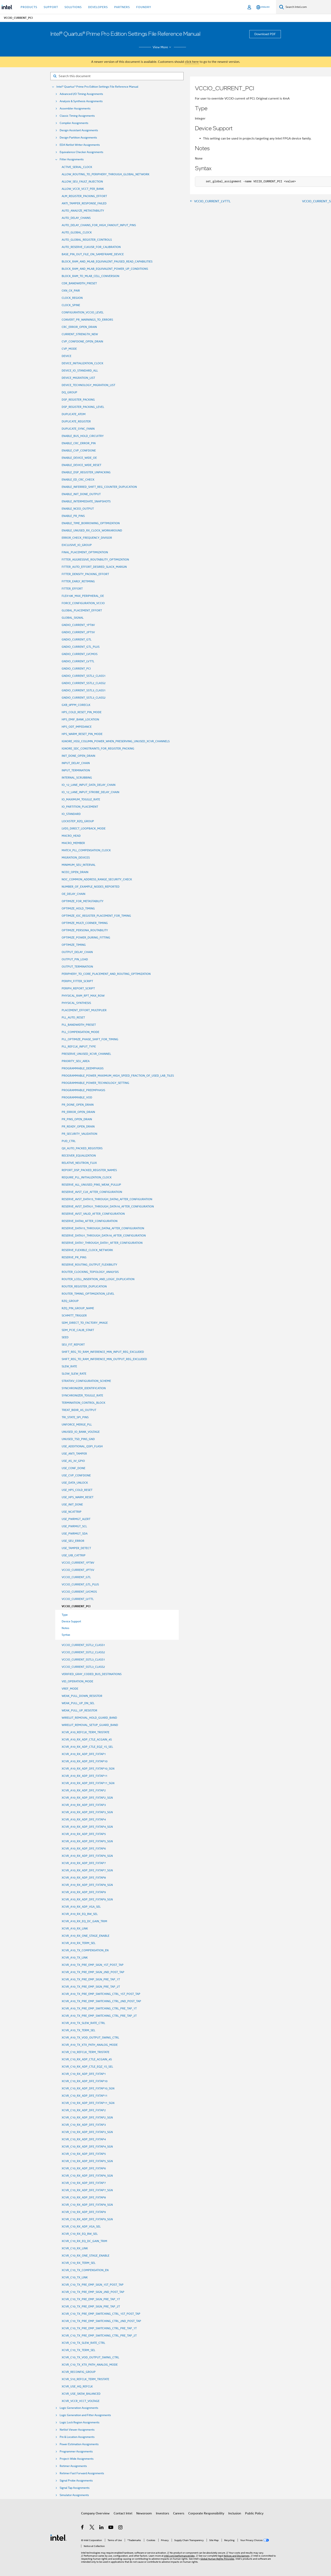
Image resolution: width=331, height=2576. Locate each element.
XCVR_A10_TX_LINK (75, 1957)
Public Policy (254, 2513)
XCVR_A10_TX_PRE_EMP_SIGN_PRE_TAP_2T (91, 1986)
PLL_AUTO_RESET (73, 1017)
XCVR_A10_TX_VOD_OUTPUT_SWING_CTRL (90, 2037)
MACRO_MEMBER (73, 843)
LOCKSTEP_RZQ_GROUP (78, 821)
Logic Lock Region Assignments (79, 2422)
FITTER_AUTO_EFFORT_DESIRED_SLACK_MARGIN (94, 567)
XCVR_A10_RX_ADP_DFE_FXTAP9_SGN (87, 1899)
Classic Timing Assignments (77, 116)
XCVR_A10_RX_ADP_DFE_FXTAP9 (84, 1892)
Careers (178, 2513)
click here (192, 62)
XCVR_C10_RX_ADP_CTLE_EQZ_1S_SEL (87, 2066)
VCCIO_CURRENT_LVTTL (78, 1599)
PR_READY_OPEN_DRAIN (78, 1126)
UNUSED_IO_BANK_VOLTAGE (81, 1432)
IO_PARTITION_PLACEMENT (80, 806)
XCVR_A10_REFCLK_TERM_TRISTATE (85, 1732)
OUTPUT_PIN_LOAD (75, 959)
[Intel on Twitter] (92, 2528)
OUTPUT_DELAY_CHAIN (77, 952)
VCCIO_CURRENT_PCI (76, 1606)
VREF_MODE (70, 1688)
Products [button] (29, 7)
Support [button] (51, 7)
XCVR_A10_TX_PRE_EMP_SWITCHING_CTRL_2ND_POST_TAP (101, 2001)
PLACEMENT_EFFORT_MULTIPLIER (84, 1010)
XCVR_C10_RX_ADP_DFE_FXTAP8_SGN (87, 2205)
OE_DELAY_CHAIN (73, 894)
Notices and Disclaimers (237, 2555)
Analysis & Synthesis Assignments (81, 101)
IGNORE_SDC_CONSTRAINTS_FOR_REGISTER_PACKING (98, 748)
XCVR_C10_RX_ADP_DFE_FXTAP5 (84, 2154)
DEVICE (66, 356)
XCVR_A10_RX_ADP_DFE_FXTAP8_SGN (87, 1885)
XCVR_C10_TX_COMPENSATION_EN (85, 2270)
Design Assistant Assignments (79, 130)
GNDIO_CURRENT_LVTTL (78, 661)
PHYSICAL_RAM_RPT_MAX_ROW (83, 995)
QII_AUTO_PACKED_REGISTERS (82, 1148)
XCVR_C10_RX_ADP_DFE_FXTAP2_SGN (87, 2117)
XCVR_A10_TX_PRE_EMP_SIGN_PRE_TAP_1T (91, 1979)
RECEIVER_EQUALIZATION (79, 1155)
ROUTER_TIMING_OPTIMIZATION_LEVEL (88, 1293)
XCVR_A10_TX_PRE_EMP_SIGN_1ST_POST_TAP (93, 1965)
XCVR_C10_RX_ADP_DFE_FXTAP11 (84, 2095)
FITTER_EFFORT (72, 588)
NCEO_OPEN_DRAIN (75, 872)
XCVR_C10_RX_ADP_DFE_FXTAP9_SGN (87, 2219)
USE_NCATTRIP (71, 1512)
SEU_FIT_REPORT (73, 1344)
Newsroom (144, 2513)
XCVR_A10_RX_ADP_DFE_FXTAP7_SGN (87, 1870)
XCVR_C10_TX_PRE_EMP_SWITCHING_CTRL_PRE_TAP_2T (99, 2335)
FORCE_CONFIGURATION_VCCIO (83, 603)
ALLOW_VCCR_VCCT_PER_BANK (83, 189)
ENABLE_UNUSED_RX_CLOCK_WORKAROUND (92, 530)
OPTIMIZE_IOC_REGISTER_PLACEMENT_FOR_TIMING (96, 915)
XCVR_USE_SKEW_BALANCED (81, 2393)
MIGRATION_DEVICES (76, 857)
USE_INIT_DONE (72, 1504)
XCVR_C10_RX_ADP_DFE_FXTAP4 (84, 2139)
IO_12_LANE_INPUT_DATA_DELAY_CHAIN (88, 785)
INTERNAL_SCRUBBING (77, 777)
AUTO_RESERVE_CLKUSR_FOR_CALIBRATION (91, 247)
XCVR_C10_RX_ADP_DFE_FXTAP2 (84, 2110)
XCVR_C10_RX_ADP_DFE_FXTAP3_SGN (87, 2132)
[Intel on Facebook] (82, 2528)
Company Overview (95, 2513)
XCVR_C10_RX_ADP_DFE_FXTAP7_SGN (87, 2190)
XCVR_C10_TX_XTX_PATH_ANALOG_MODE (90, 2364)
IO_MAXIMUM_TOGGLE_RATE (81, 799)
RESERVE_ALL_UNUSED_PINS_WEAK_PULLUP (91, 1184)
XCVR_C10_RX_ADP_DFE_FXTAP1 (84, 2074)
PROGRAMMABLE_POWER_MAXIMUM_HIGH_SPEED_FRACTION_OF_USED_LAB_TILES (118, 1075)
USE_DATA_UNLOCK (75, 1482)
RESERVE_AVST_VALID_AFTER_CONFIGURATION (93, 1214)
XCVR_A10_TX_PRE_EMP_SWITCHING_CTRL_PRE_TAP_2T (99, 2016)
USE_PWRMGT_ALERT (76, 1519)
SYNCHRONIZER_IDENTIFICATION (84, 1388)
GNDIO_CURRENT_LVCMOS (79, 654)
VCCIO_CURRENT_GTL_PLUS (80, 1584)
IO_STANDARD (71, 814)
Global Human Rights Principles (217, 2558)
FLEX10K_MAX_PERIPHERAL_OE (83, 596)
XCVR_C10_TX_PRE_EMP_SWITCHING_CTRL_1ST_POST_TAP (101, 2314)
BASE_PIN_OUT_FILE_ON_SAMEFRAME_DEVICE (93, 254)
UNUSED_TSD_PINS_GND (78, 1439)
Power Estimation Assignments (79, 2444)
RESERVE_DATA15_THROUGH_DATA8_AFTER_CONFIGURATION (103, 1228)
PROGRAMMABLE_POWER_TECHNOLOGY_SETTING (95, 1083)
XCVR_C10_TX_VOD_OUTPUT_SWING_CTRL (90, 2357)
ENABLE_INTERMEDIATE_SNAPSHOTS (86, 501)
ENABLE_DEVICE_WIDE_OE (79, 458)
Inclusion (234, 2513)
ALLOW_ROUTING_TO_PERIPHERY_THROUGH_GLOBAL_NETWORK (105, 174)
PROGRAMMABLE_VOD (77, 1097)
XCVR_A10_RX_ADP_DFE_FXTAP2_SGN (87, 1797)
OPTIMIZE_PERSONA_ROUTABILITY (85, 930)
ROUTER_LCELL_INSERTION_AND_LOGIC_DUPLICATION (98, 1279)
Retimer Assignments (73, 2466)
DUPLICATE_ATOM (74, 414)
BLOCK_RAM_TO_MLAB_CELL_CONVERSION (90, 276)
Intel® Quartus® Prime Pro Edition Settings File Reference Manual (97, 86)
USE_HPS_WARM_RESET (77, 1497)
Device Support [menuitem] (71, 1621)
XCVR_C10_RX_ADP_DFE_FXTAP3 (84, 2125)
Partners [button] (122, 7)
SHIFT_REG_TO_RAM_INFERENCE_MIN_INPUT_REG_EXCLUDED (103, 1352)
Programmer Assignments (76, 2451)
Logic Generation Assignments (79, 2408)
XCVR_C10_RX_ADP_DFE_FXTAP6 (84, 2168)
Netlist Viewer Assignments (77, 2429)
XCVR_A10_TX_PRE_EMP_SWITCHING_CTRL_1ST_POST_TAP (101, 1994)
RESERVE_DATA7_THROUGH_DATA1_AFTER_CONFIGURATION (102, 1243)
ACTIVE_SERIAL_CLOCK (77, 167)
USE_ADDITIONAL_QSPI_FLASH (82, 1446)
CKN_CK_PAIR (71, 290)
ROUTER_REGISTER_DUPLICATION (84, 1286)
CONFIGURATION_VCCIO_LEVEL (83, 312)
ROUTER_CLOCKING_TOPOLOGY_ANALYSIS (90, 1272)
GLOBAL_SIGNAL (73, 617)
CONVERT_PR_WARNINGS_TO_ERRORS (87, 319)
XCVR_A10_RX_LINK (75, 1928)
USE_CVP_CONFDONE (76, 1475)
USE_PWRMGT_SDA (75, 1533)
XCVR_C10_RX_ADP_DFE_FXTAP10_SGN (88, 2088)
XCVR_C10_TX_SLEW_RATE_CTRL (83, 2343)
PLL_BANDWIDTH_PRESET (79, 1025)
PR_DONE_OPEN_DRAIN (78, 1104)
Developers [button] (98, 7)
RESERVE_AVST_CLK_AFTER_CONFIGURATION (92, 1192)
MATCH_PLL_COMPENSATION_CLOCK (86, 850)
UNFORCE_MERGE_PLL (77, 1424)
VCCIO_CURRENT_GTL (76, 1577)
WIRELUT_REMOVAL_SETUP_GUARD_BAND (90, 1725)
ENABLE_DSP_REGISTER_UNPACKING (86, 472)
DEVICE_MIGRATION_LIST (78, 378)
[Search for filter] (117, 76)
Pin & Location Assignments (77, 2437)
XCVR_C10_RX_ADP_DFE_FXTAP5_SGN (87, 2161)
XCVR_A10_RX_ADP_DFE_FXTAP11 (84, 1776)
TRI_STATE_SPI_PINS (75, 1417)
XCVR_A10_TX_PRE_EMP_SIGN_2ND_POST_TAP (93, 1972)
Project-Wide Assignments (77, 2459)
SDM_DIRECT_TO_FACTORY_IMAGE (85, 1323)
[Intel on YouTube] (111, 2528)
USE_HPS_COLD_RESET (77, 1490)
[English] (263, 7)
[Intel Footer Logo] (58, 2537)
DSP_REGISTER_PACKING (78, 399)
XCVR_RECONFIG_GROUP (79, 2372)
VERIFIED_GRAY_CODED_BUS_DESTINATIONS (92, 1674)
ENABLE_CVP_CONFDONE (79, 450)
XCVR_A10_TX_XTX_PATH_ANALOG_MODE (90, 2045)
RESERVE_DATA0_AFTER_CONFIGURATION (89, 1221)
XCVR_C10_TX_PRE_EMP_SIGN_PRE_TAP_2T (91, 2306)
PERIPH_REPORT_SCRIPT (78, 988)
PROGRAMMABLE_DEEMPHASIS (83, 1068)
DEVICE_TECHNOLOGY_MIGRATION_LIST (88, 385)
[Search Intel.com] (307, 7)
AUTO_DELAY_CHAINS (76, 218)
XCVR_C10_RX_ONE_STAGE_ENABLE (85, 2255)
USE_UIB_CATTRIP (74, 1555)
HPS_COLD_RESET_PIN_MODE (82, 712)
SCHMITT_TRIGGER (74, 1315)
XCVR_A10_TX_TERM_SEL (78, 2030)
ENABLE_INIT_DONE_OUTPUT (81, 494)
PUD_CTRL (69, 1141)
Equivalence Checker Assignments (81, 152)
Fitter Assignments (72, 159)
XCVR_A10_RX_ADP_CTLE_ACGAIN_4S (87, 1739)
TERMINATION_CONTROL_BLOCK (83, 1403)
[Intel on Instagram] (120, 2528)
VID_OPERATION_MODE (77, 1681)
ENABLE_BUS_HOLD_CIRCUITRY (83, 436)
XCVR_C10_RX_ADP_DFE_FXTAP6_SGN (87, 2175)
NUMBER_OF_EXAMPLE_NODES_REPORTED (90, 886)
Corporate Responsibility (206, 2513)
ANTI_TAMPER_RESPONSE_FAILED (84, 203)
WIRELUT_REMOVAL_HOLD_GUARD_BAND (89, 1717)
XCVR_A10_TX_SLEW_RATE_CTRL (83, 2023)
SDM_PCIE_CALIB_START (78, 1330)
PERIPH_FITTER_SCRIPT (77, 981)
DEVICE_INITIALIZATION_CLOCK (82, 363)
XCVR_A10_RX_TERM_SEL (78, 1943)
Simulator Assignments (74, 2495)
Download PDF (265, 34)
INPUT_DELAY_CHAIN (76, 763)
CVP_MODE (69, 349)
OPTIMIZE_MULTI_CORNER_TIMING (85, 923)
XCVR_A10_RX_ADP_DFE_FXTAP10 (84, 1761)
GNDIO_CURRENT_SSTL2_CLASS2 (84, 683)
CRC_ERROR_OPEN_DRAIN (79, 327)
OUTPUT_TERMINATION (77, 966)
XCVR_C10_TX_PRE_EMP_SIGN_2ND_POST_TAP (93, 2292)
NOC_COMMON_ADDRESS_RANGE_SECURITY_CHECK (97, 879)
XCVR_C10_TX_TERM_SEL (78, 2350)
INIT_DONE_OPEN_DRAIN (78, 756)
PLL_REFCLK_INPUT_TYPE (79, 1046)
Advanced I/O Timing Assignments (81, 94)
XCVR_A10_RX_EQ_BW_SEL (80, 1914)
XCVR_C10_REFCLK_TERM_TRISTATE (85, 2052)
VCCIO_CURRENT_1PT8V (78, 1562)
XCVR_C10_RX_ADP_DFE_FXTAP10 (84, 2081)
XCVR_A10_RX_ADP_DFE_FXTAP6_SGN (87, 1856)
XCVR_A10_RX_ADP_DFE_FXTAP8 (84, 1877)
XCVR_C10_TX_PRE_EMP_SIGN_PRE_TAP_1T (91, 2299)
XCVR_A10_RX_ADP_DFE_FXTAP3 (84, 1805)
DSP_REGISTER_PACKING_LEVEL (83, 407)
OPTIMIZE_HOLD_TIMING (78, 908)
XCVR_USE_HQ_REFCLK (77, 2386)
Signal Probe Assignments (76, 2480)
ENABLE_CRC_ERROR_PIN (79, 443)
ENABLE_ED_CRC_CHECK (78, 479)
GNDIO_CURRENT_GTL (76, 639)
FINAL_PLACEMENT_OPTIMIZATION (85, 552)
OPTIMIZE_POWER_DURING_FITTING (86, 937)
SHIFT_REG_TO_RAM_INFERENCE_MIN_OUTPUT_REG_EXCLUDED (104, 1359)
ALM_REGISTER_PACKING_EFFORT (84, 196)
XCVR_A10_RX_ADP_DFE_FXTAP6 (84, 1848)
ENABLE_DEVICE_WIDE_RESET (81, 465)
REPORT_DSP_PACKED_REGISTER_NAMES (89, 1170)
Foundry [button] (143, 7)
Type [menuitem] (65, 1615)
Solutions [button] (73, 7)
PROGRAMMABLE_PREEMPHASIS (83, 1090)
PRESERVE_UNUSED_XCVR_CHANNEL (86, 1054)
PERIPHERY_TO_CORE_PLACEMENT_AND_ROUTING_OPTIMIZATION (106, 974)
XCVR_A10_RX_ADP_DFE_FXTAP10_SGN (88, 1768)
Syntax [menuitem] (66, 1635)
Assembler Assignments (75, 108)
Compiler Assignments (74, 123)
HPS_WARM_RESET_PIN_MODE (82, 734)
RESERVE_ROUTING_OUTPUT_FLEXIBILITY (89, 1264)
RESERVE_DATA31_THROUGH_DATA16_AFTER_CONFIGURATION (104, 1235)
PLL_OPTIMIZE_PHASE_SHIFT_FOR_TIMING (90, 1039)
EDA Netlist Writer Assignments (80, 145)
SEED (65, 1337)
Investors (162, 2513)
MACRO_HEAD (71, 836)
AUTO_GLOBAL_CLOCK (77, 232)
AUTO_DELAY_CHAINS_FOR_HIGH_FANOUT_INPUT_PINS (99, 225)
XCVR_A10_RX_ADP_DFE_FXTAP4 (84, 1819)
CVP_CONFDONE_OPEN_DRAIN (82, 341)
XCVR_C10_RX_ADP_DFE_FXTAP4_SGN (87, 2146)
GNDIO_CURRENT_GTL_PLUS (80, 647)
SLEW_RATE (69, 1366)
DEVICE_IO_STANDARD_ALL (80, 370)
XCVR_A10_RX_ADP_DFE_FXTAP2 (84, 1790)
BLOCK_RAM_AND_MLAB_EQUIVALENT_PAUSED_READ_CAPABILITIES (107, 261)
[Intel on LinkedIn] (101, 2528)
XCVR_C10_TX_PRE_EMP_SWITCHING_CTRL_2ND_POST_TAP (101, 2321)
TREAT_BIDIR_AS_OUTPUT (79, 1410)
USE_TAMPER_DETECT (76, 1548)
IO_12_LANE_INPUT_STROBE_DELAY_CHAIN (90, 792)
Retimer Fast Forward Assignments (82, 2473)
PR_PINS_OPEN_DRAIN (77, 1119)
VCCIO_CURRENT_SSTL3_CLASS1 (83, 1659)
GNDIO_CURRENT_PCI (76, 668)
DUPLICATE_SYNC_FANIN (78, 428)
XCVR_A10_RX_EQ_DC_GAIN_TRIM (84, 1921)
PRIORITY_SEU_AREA (76, 1061)
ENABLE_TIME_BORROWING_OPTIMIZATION (91, 523)
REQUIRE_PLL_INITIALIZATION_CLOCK (87, 1177)
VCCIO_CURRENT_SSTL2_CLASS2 (83, 1652)
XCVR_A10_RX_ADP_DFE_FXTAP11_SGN (88, 1783)
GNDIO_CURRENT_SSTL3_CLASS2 (84, 697)
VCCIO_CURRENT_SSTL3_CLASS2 (83, 1667)
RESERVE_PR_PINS (74, 1257)
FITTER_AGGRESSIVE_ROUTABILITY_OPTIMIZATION (95, 559)
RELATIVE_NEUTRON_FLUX (79, 1163)
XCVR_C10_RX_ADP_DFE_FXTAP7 (84, 2183)
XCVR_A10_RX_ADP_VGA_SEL (81, 1906)
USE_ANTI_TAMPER (74, 1453)
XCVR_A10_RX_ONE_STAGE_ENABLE (85, 1936)
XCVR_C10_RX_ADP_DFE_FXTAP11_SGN (88, 2103)
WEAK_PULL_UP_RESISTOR (79, 1710)
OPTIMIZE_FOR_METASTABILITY (83, 901)
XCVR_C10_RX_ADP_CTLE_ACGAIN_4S (87, 2059)
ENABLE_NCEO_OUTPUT (78, 508)
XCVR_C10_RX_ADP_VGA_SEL (81, 2226)
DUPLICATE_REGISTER (76, 421)
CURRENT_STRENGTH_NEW (80, 334)
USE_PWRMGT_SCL (74, 1526)
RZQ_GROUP (70, 1301)
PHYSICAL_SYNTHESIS (76, 1003)
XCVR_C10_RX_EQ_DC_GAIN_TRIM (84, 2241)
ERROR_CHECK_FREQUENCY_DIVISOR (87, 538)
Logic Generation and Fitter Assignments (85, 2415)
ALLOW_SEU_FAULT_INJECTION (82, 181)
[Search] (281, 6)
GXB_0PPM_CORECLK (76, 705)
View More (162, 47)
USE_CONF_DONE (73, 1468)
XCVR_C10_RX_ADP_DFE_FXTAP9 (84, 2212)
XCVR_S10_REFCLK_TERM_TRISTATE (85, 2379)
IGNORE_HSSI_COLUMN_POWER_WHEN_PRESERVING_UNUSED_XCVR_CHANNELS (116, 741)
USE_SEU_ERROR (73, 1541)
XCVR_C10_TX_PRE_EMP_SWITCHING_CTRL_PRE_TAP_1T (99, 2328)
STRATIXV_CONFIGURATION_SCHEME (86, 1381)
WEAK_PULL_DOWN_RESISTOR (82, 1696)
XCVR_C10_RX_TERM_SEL (78, 2263)
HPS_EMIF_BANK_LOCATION (80, 719)
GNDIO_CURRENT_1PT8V (78, 625)
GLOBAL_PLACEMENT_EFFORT (82, 610)
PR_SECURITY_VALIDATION (79, 1134)
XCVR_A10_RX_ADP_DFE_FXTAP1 (84, 1754)
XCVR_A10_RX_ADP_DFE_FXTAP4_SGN (87, 1827)
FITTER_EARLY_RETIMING (78, 581)
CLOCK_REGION (72, 298)
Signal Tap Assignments (75, 2488)
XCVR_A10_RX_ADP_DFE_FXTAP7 (84, 1863)
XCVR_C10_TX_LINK (75, 2277)
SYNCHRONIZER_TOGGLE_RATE (82, 1395)
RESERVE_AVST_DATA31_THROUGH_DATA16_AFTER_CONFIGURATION (108, 1206)
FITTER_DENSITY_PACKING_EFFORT (85, 574)
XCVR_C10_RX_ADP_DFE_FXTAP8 (84, 2197)
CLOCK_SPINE (71, 305)
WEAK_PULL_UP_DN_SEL (78, 1703)
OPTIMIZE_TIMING (74, 945)
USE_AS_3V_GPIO (73, 1461)
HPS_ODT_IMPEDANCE (77, 727)
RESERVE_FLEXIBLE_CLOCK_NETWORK (87, 1250)
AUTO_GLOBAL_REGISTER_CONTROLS (87, 239)
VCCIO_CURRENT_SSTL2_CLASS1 (83, 1645)
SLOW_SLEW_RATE (74, 1373)
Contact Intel (123, 2513)
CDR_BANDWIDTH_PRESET (79, 283)
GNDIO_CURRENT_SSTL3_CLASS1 (84, 690)
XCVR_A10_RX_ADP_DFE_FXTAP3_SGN (87, 1812)
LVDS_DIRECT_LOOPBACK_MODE (84, 828)
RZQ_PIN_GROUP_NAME (78, 1308)
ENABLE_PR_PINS (73, 516)
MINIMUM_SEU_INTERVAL (78, 865)
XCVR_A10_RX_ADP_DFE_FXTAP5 (84, 1834)
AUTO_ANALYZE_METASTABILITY (83, 210)
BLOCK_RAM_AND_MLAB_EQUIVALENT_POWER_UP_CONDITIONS (105, 269)
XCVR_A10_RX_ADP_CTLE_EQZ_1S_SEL (87, 1747)
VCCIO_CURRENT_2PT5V (78, 1570)
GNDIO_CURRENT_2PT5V (78, 632)
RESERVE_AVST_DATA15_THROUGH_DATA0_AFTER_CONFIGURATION (107, 1199)
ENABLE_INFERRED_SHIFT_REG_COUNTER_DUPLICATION (99, 487)
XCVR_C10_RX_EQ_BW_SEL (80, 2234)
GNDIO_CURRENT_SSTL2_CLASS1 (84, 676)
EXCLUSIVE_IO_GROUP (77, 545)
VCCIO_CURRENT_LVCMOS (79, 1591)
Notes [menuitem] (65, 1628)
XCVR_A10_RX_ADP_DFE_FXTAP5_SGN (87, 1841)
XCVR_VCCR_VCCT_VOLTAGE (80, 2401)
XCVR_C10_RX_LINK (75, 2248)
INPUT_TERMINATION (76, 770)
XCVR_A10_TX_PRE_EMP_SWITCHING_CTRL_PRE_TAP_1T (99, 2008)
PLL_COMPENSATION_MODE (80, 1032)
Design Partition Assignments (78, 137)
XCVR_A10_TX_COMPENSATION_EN (85, 1950)
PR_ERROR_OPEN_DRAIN (78, 1112)
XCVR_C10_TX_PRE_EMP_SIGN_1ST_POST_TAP (93, 2284)
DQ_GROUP (69, 392)
